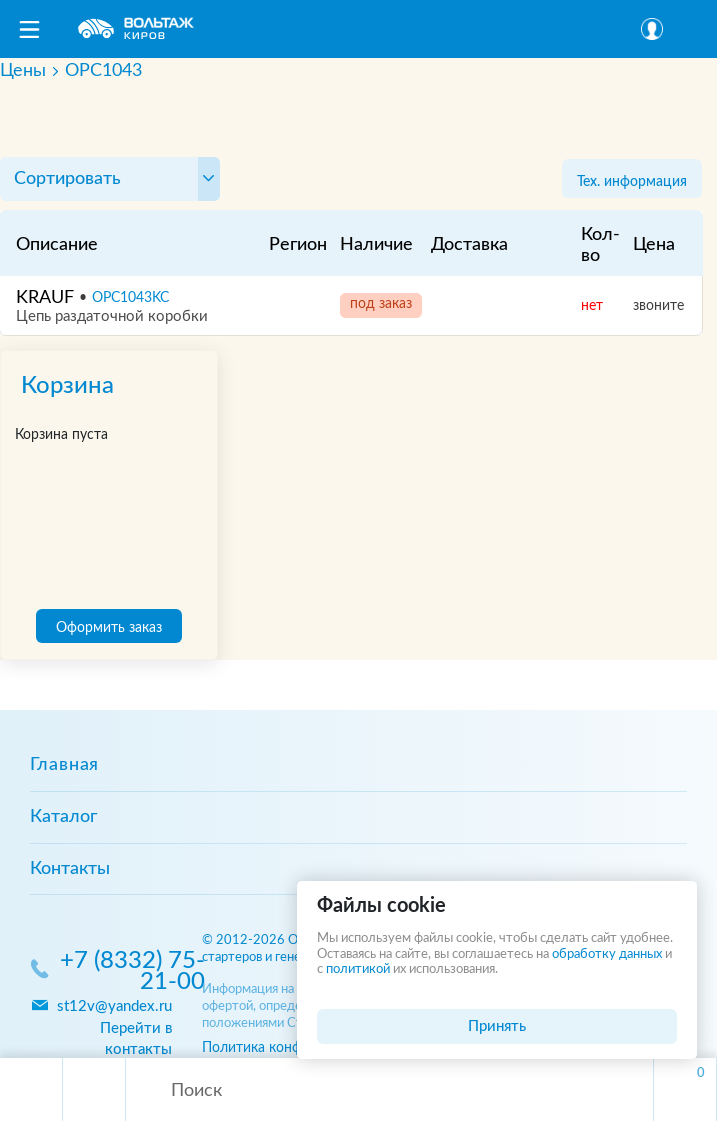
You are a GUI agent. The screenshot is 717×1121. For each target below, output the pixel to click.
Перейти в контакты (136, 1039)
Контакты (70, 869)
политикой (358, 969)
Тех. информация (632, 181)
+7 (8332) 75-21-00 (132, 972)
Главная (64, 765)
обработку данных (607, 954)
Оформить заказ (109, 627)
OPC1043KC (130, 298)
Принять (497, 1026)
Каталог (63, 817)
